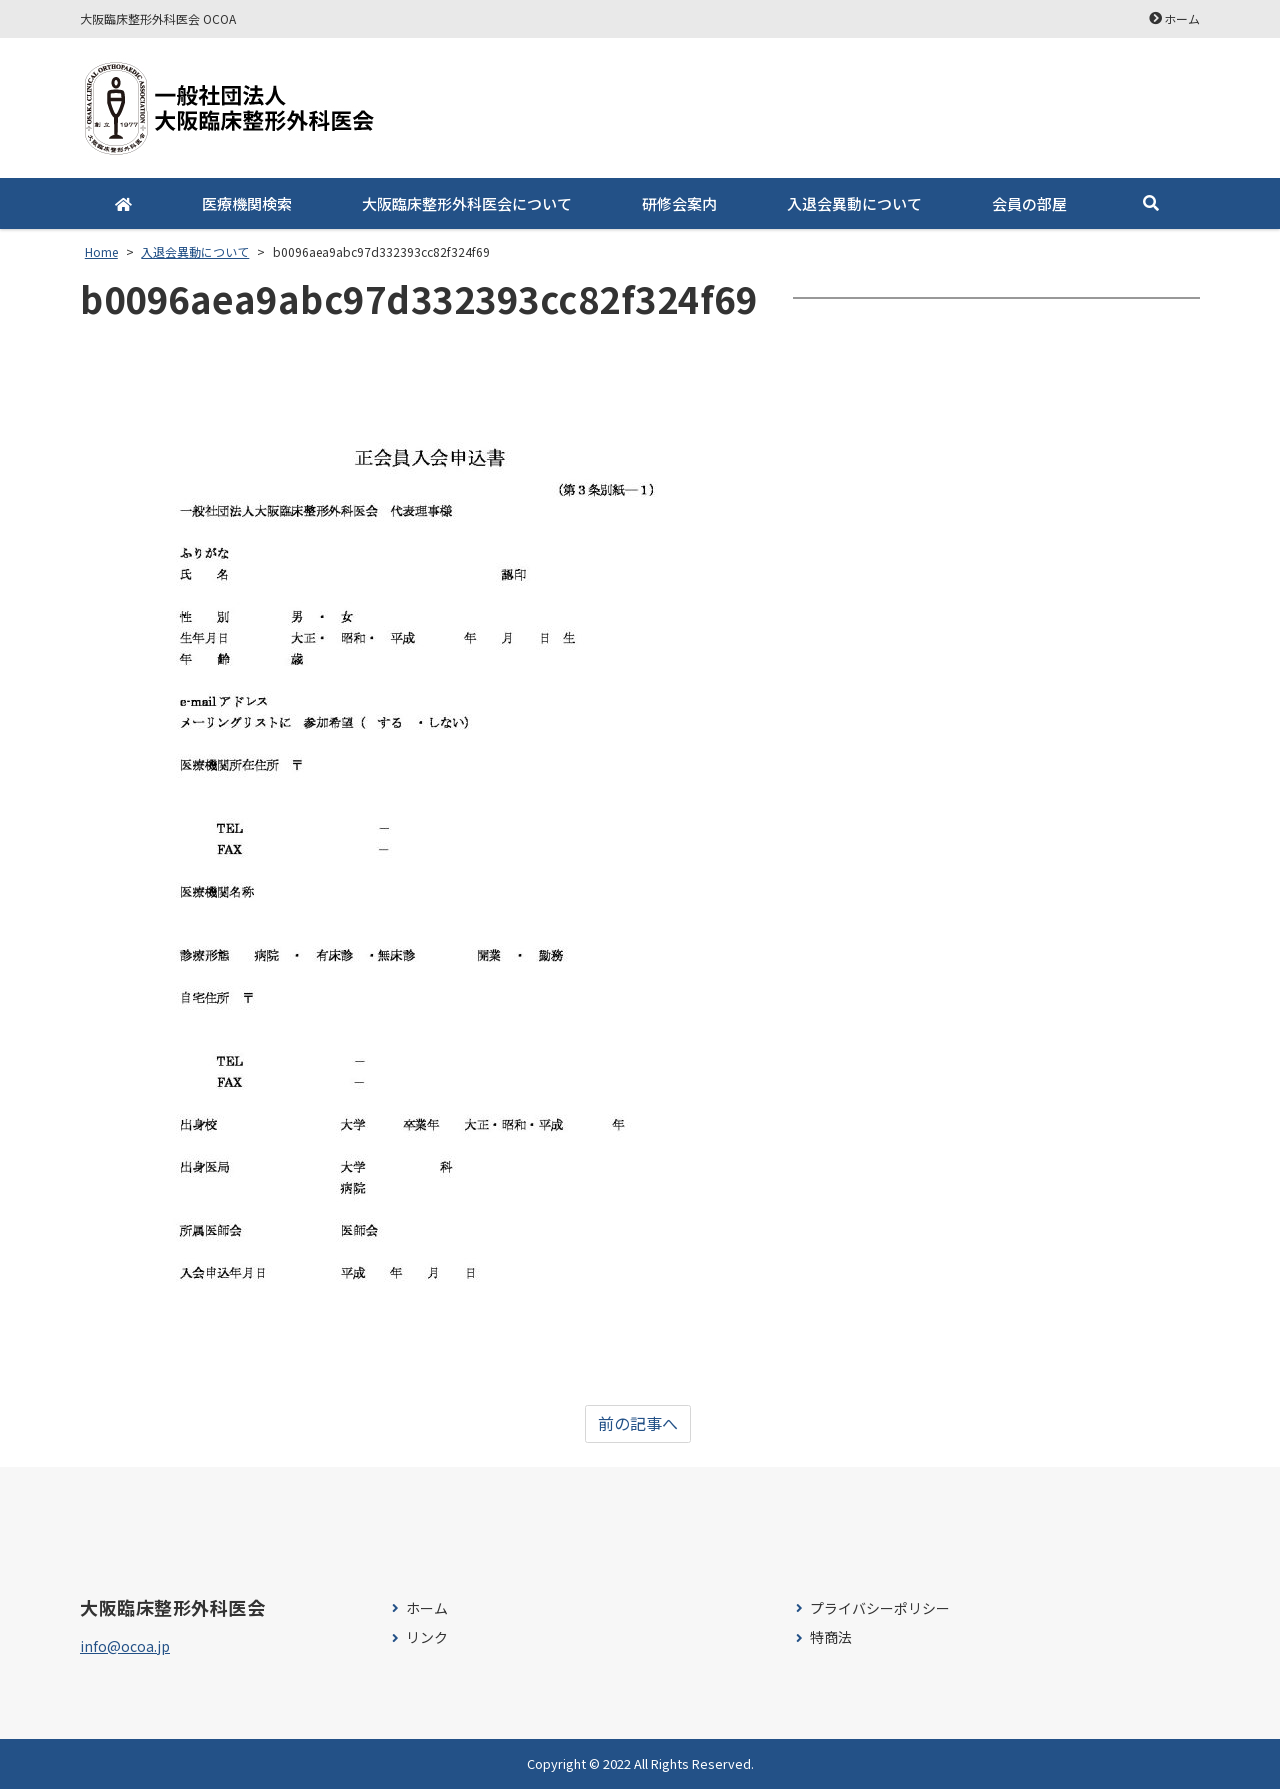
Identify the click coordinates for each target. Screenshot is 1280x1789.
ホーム (1182, 18)
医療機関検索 (247, 203)
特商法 (831, 1637)
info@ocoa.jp (125, 1646)
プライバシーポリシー (880, 1608)
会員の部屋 (1029, 203)
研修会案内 (679, 203)
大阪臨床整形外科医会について (467, 203)
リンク (427, 1637)
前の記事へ (638, 1424)
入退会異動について (854, 203)
